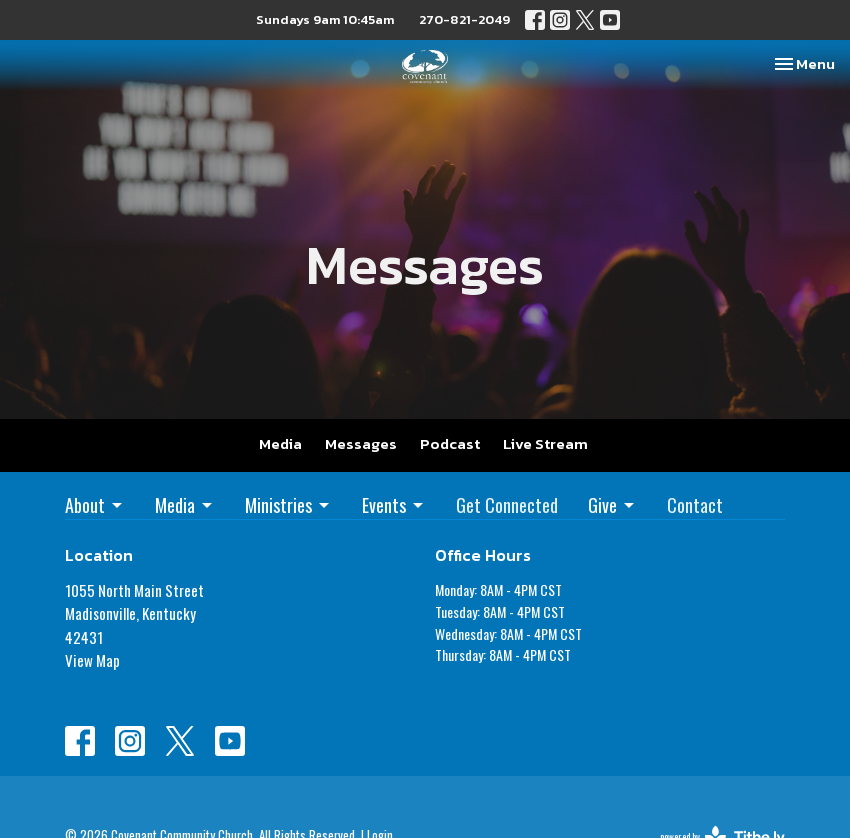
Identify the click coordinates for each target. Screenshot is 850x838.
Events (394, 505)
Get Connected (507, 505)
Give (612, 505)
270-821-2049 (464, 19)
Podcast (450, 443)
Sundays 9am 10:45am (325, 19)
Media (280, 443)
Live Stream (545, 443)
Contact (695, 505)
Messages (361, 443)
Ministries (288, 505)
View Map (92, 660)
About (95, 505)
